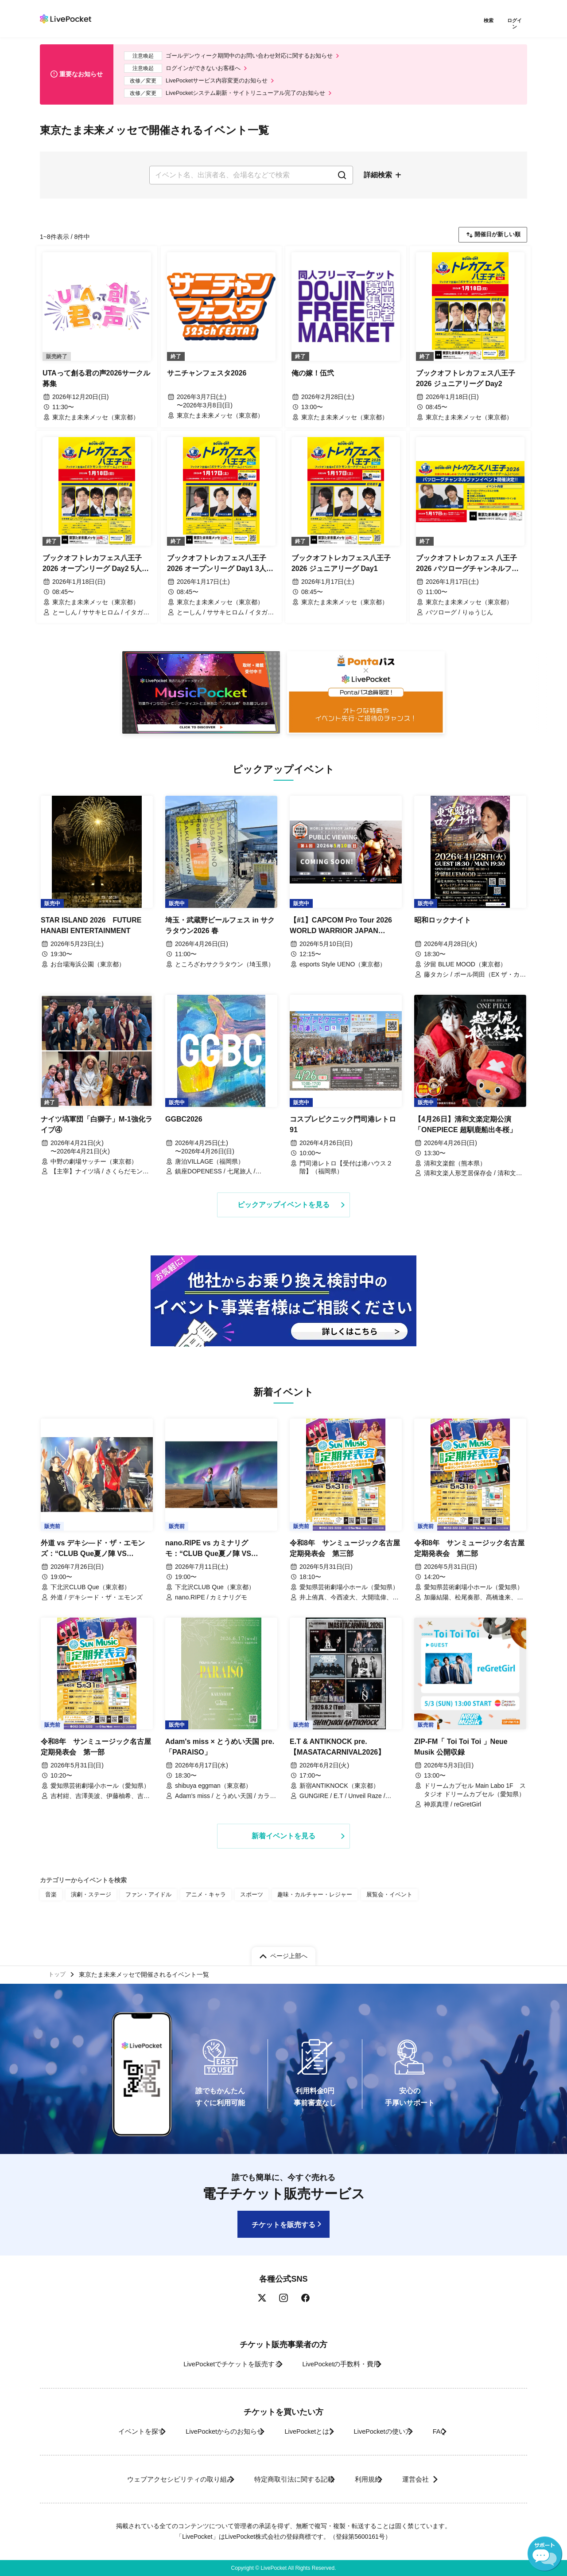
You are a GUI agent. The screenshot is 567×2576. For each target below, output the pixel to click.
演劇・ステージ (88, 1907)
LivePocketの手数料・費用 (345, 2364)
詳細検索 (378, 176)
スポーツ (240, 1907)
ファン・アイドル (142, 1907)
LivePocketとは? (305, 2431)
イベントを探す (110, 2431)
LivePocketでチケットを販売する (220, 2364)
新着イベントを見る (283, 1849)
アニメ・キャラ (196, 1907)
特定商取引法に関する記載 (286, 2479)
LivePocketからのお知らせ (207, 2431)
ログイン (516, 21)
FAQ (462, 2431)
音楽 (50, 1907)
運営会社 (435, 2479)
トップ (58, 1972)
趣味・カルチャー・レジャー (299, 1907)
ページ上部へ (288, 1952)
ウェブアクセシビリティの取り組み (157, 2479)
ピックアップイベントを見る (283, 1208)
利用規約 (373, 2479)
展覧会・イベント (369, 1907)
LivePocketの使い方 (393, 2431)
